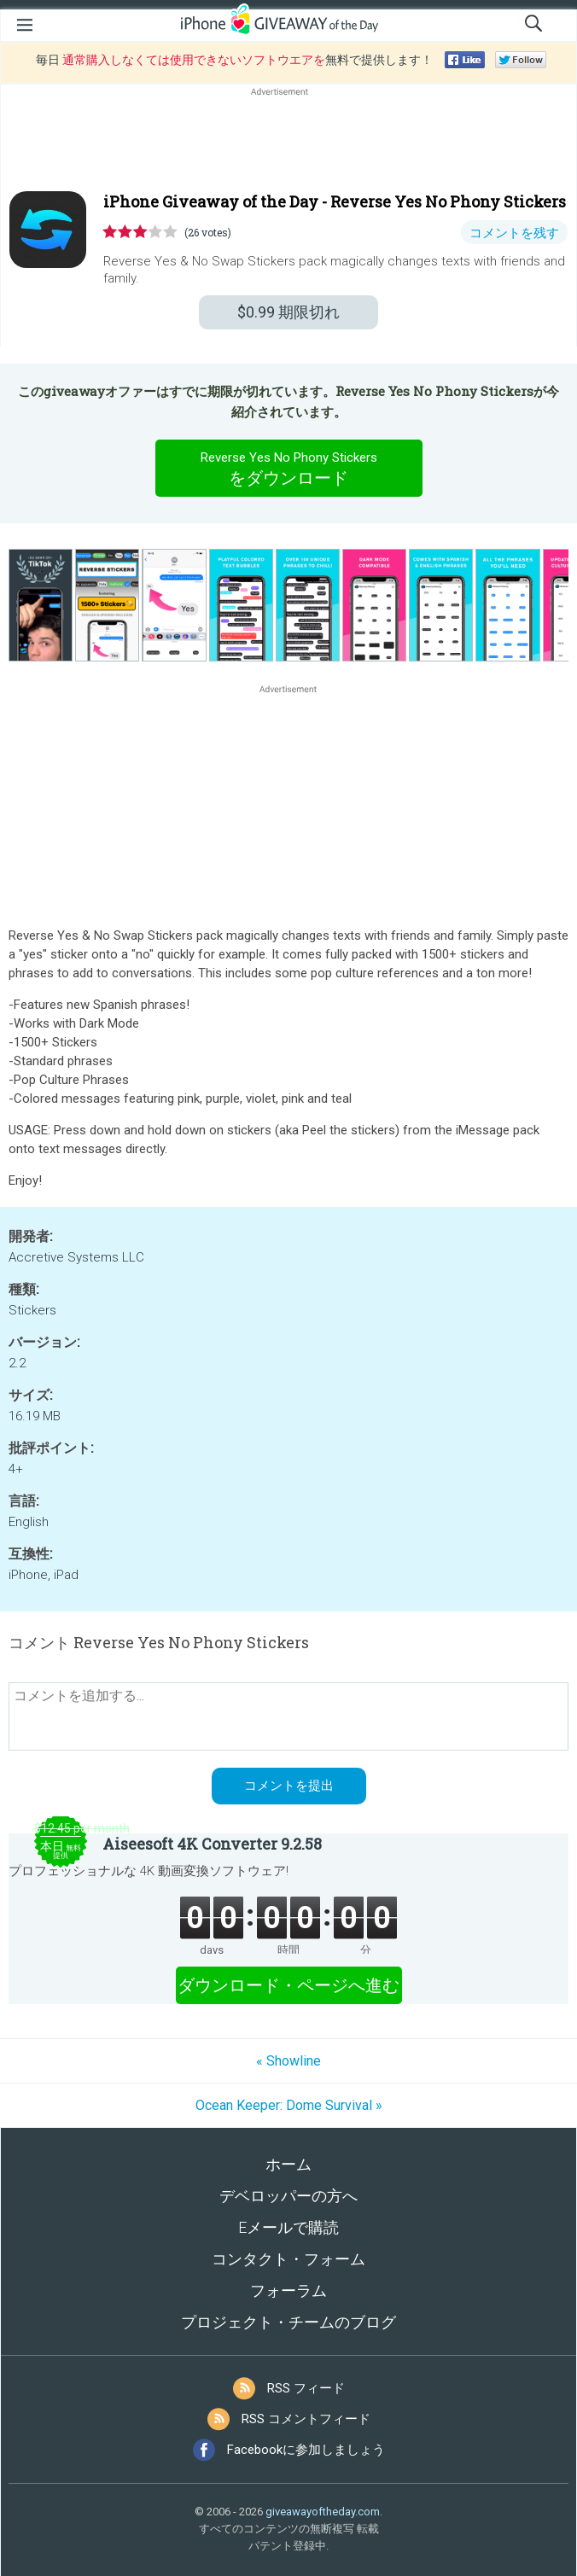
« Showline (288, 2061)
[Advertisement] (288, 141)
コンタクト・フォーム (288, 2259)
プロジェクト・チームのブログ (288, 2322)
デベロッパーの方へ (288, 2196)
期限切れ (288, 312)
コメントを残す (514, 233)
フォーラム (288, 2290)
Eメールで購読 (288, 2227)
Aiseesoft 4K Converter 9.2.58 (212, 1843)
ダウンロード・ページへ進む (288, 1985)
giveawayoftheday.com (322, 2511)
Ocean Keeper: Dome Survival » (288, 2105)
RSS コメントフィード (306, 2419)
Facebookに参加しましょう (306, 2449)
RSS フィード (306, 2388)
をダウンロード (288, 467)
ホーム (288, 2164)
